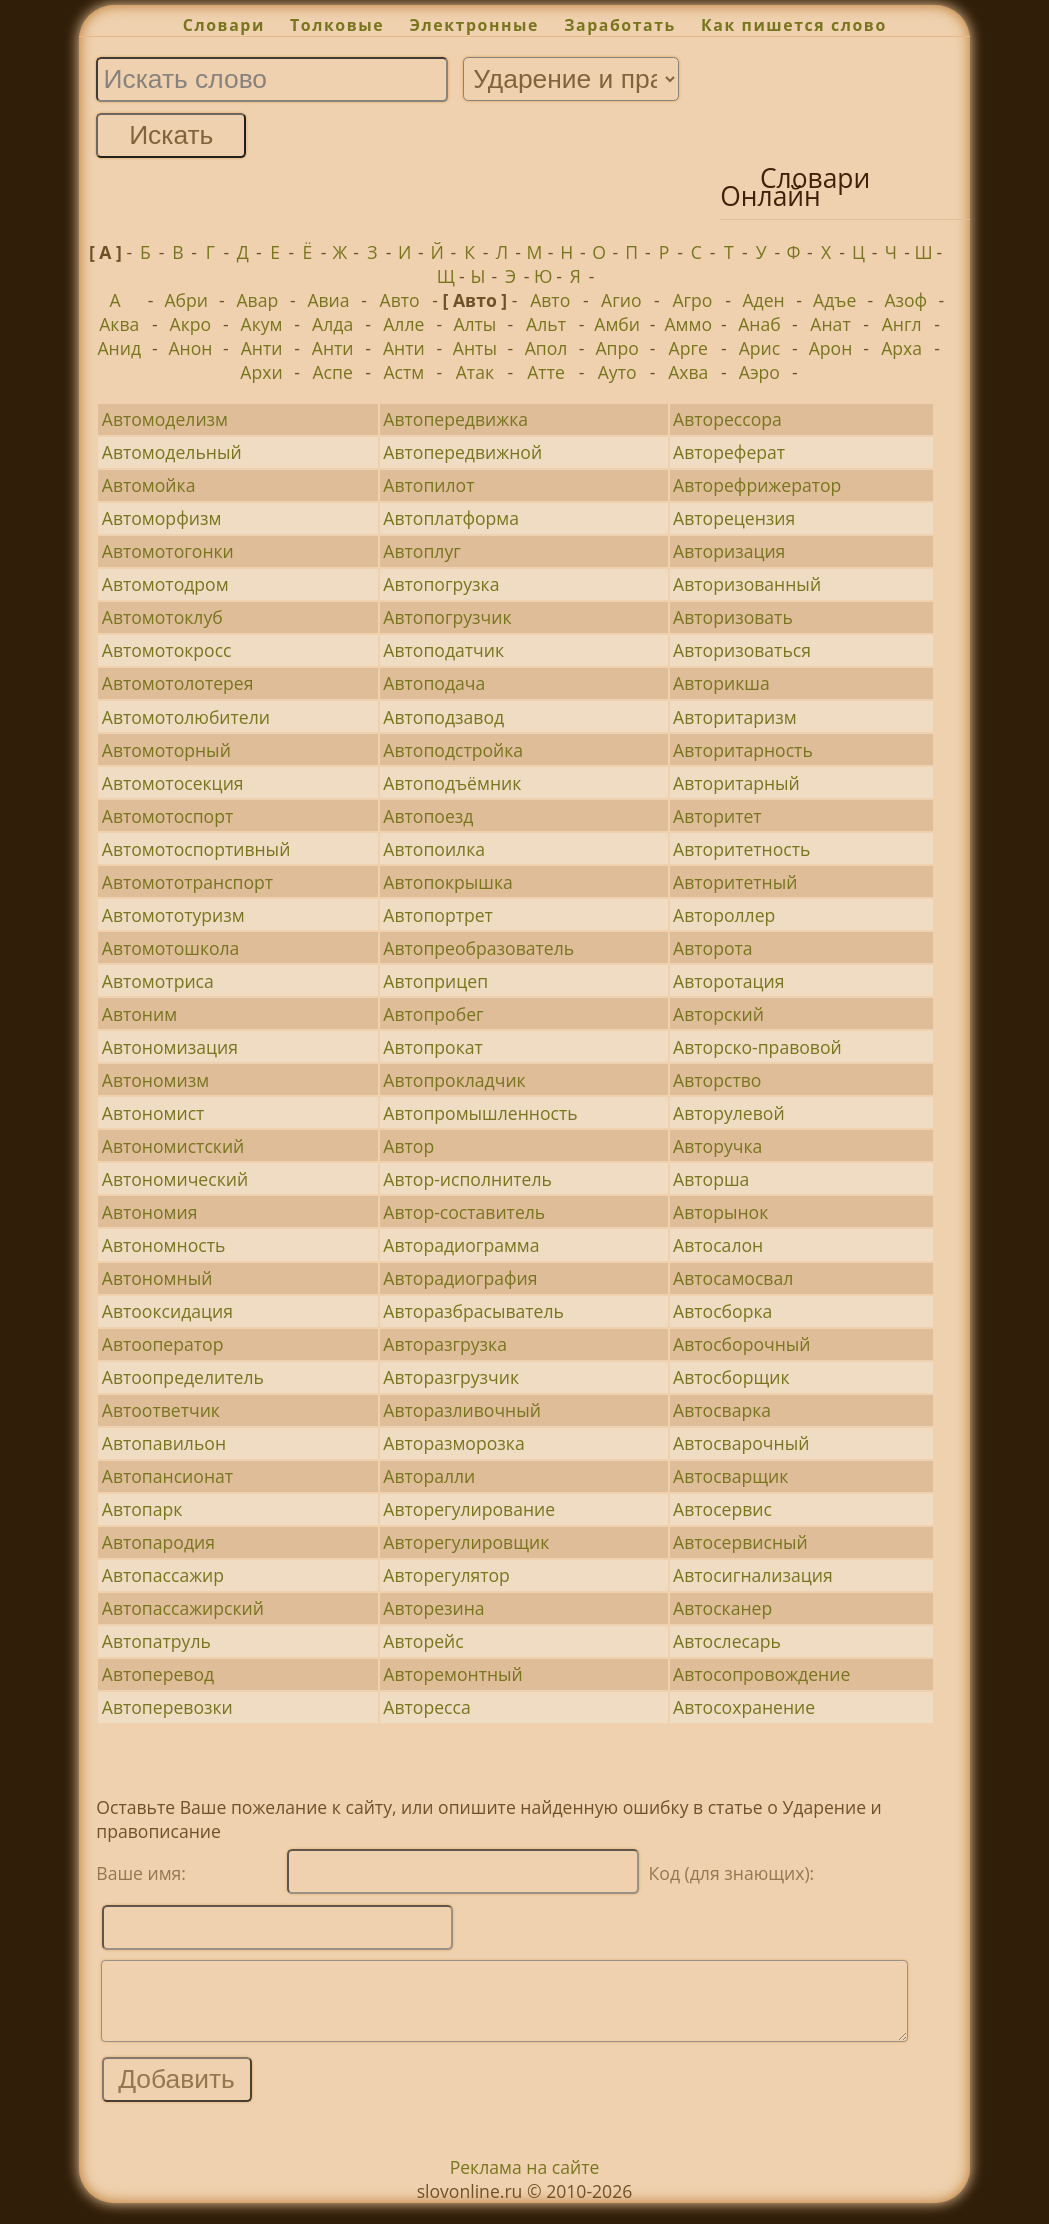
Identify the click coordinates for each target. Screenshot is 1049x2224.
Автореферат (729, 452)
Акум (262, 324)
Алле (403, 324)
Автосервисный (740, 1542)
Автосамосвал (733, 1278)
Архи (261, 372)
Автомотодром (165, 584)
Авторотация (728, 981)
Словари (224, 25)
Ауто (617, 372)
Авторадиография (460, 1278)
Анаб (759, 324)
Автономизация (170, 1047)
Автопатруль (156, 1641)
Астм (403, 372)
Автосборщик (731, 1377)
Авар (257, 300)
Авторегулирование (469, 1509)
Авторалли (429, 1476)
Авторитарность (743, 750)
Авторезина (433, 1608)
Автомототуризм (173, 915)
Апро (616, 348)
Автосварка (722, 1410)
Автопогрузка (441, 584)
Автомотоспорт (167, 816)
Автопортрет (438, 915)
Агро (692, 300)
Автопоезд (428, 816)
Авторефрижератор (757, 485)
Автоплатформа (451, 518)
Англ (902, 324)
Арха (901, 348)
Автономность (164, 1245)
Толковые (337, 25)
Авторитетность (741, 849)
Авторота (713, 948)
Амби (617, 324)
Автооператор (163, 1344)
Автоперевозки (167, 1707)
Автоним (139, 1014)
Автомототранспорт (187, 882)
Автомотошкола (171, 948)
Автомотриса (158, 981)
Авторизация (729, 551)
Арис (760, 348)
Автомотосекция (173, 783)
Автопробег (433, 1014)
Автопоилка (434, 849)
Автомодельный (172, 452)
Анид (119, 348)
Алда (332, 324)
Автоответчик (161, 1410)
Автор (408, 1146)
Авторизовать (733, 617)
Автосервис (722, 1509)
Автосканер (722, 1608)
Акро (191, 324)
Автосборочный (741, 1344)
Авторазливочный (462, 1410)
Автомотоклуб (162, 617)
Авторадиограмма (461, 1245)
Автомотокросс (167, 650)
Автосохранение (744, 1707)
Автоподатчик (443, 650)
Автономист (153, 1113)
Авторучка (717, 1146)
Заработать (620, 25)
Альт (546, 324)
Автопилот (428, 485)
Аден (763, 300)
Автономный (157, 1278)
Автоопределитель (183, 1377)
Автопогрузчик (447, 617)
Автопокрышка (447, 882)
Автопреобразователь (478, 948)
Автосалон (718, 1245)
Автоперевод (158, 1674)
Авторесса (426, 1707)
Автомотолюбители (186, 717)
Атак (475, 372)
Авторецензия (734, 518)
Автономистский (173, 1146)
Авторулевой (729, 1113)
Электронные (474, 25)
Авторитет (717, 816)
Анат (830, 324)
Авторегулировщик (466, 1542)
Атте (546, 372)
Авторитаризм (734, 717)
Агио (621, 300)
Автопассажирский (183, 1608)
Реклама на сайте (525, 2182)
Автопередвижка (455, 419)
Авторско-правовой (757, 1047)
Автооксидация (167, 1311)
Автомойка (149, 485)
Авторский (718, 1014)
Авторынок (720, 1212)
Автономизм (155, 1080)
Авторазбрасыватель (473, 1311)
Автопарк (142, 1509)
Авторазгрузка (445, 1344)
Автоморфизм (162, 518)
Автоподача (434, 683)
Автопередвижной (462, 452)
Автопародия (158, 1542)
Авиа (328, 300)
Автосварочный (741, 1443)
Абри (186, 300)
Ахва (688, 372)
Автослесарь (727, 1641)
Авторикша (721, 683)
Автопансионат (167, 1476)
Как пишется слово (794, 25)
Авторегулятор (446, 1575)
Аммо (689, 324)
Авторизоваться (742, 650)
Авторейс (423, 1641)
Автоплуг (421, 551)
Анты (475, 348)
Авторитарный (736, 783)
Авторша (711, 1179)
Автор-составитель (464, 1212)
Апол (546, 348)
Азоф (905, 300)
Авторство (717, 1080)
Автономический (175, 1179)
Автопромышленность (480, 1113)
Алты (474, 324)
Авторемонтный (452, 1674)
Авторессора (727, 419)
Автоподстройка (453, 750)
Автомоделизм (165, 419)
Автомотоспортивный (196, 849)
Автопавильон (164, 1443)
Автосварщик (730, 1476)
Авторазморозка (453, 1443)
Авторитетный (735, 882)
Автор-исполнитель (467, 1179)
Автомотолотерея (178, 683)
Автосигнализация (753, 1575)
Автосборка (722, 1311)
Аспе (332, 372)
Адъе (834, 300)
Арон (831, 348)
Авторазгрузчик (451, 1377)
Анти (262, 348)
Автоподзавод (443, 717)
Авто (400, 300)
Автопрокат (433, 1047)
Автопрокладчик (454, 1080)
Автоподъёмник (452, 783)
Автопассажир (163, 1575)
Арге (688, 348)
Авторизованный (747, 584)
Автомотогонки (168, 551)
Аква (119, 324)
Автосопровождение (761, 1674)
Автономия (150, 1212)
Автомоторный (166, 750)
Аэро (759, 372)
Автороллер (724, 915)
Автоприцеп (435, 981)
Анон (190, 348)
